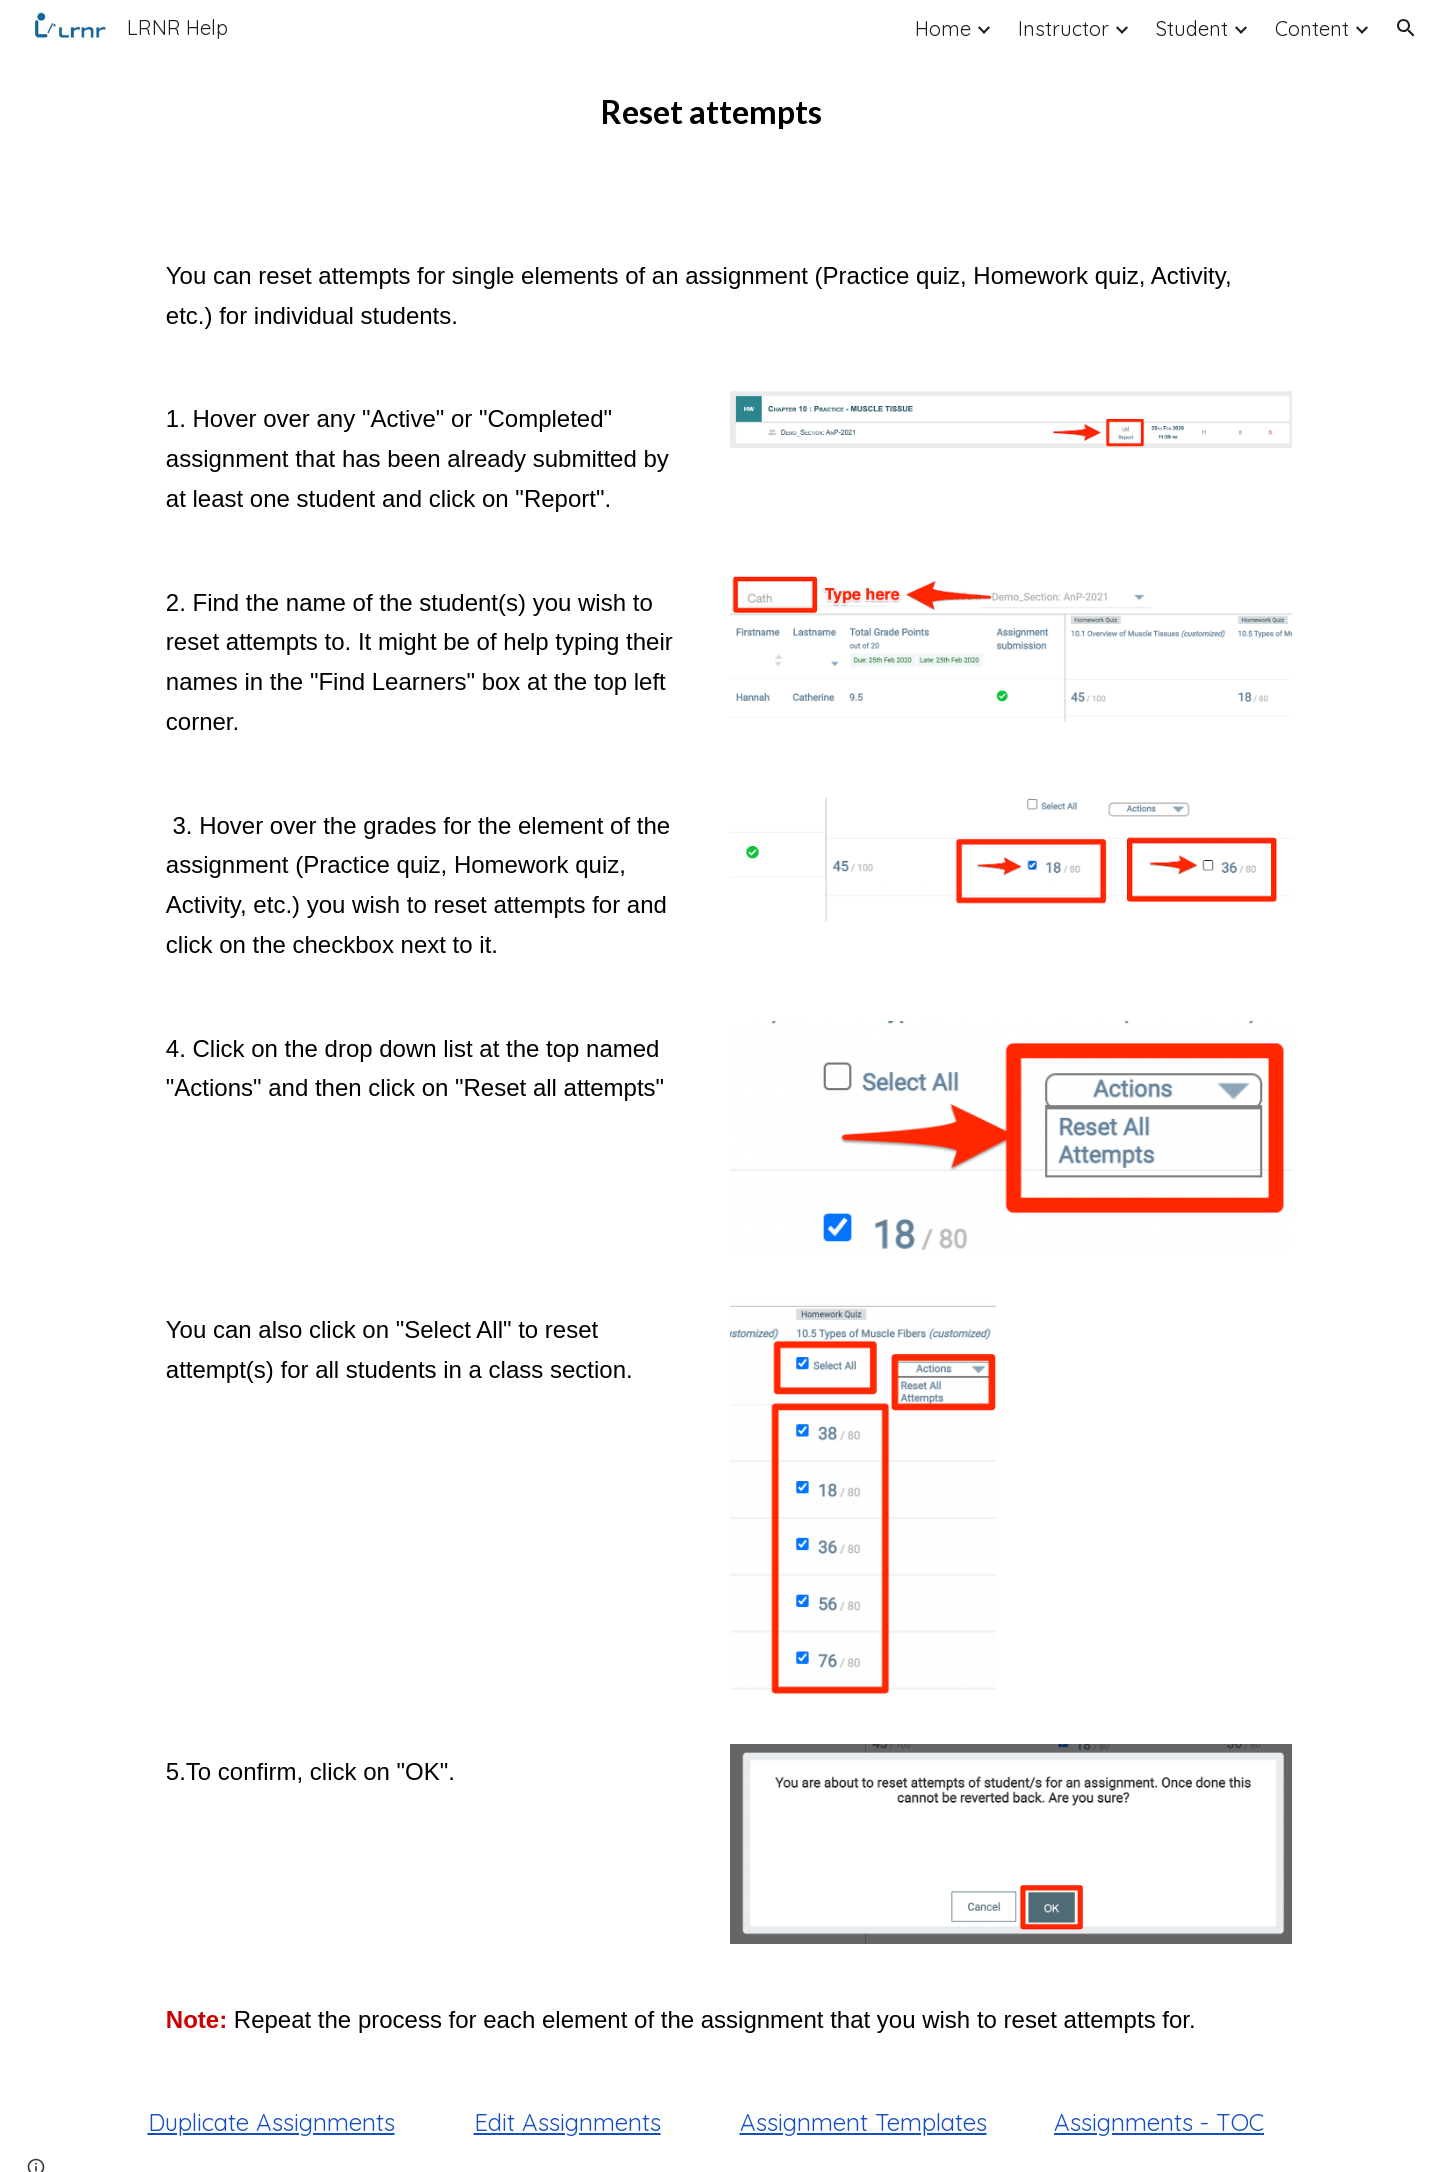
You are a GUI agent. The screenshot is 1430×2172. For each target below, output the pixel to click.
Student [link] (1192, 28)
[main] (715, 112)
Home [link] (943, 28)
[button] (1406, 28)
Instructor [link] (1063, 28)
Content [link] (1312, 28)
